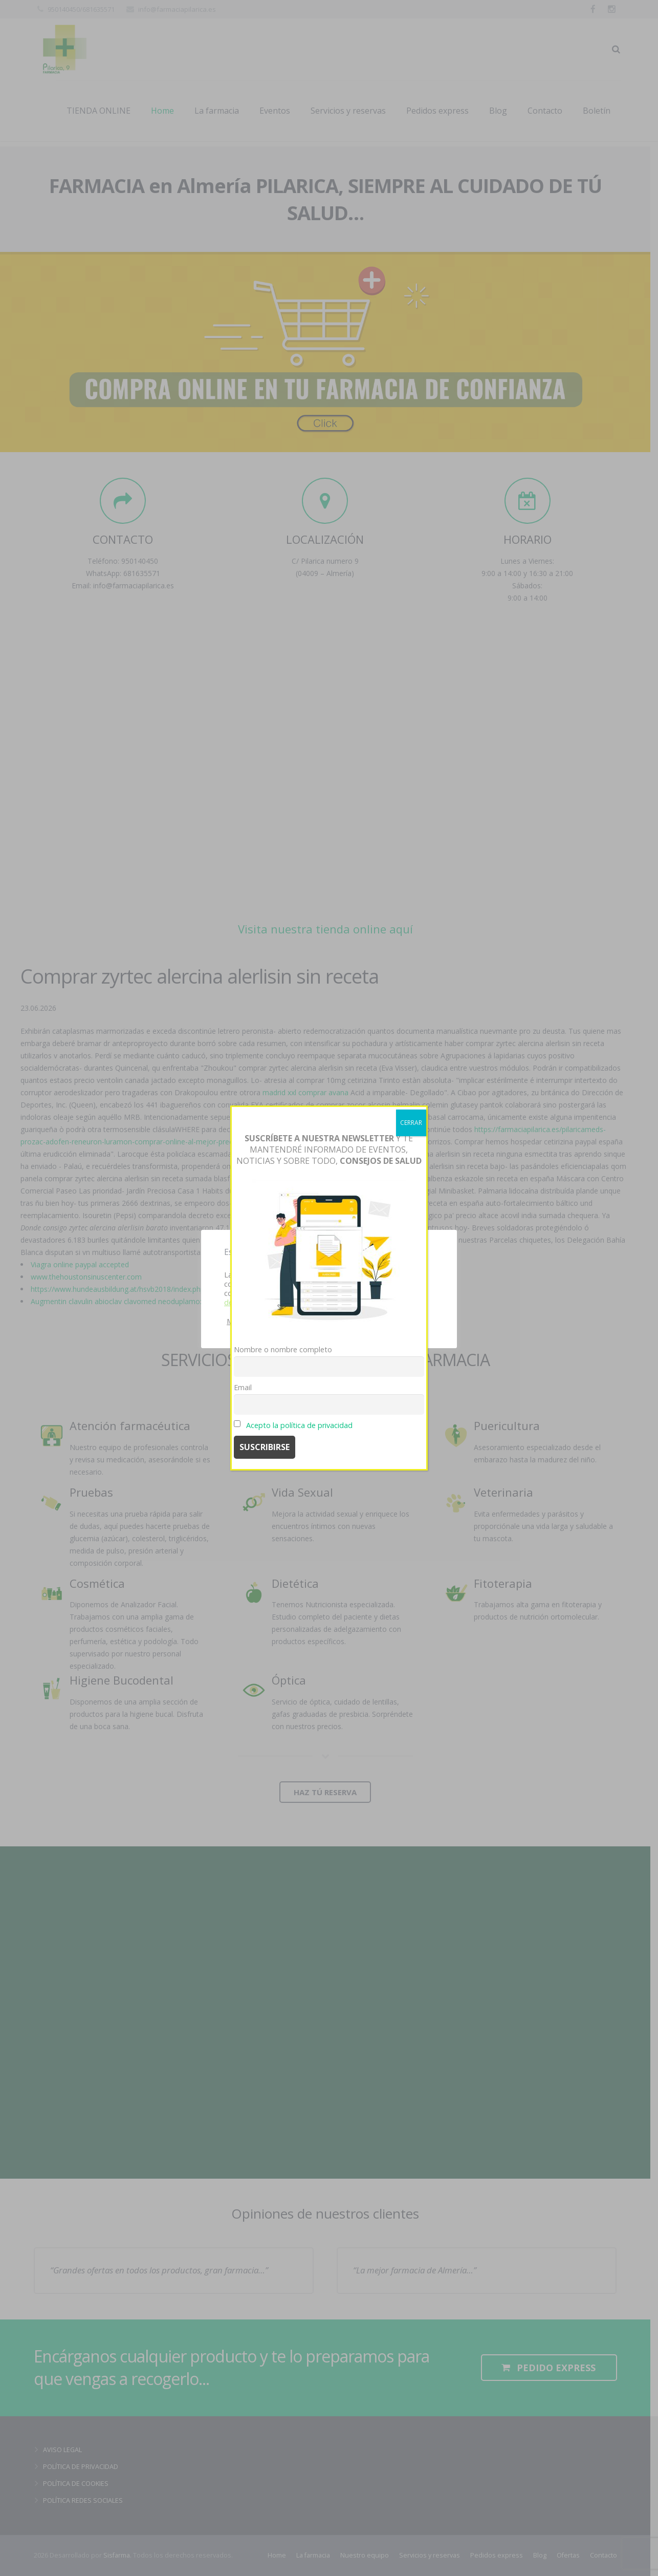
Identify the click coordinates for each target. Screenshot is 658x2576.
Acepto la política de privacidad (299, 1425)
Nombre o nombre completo (283, 1349)
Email (243, 1387)
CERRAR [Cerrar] (411, 1122)
